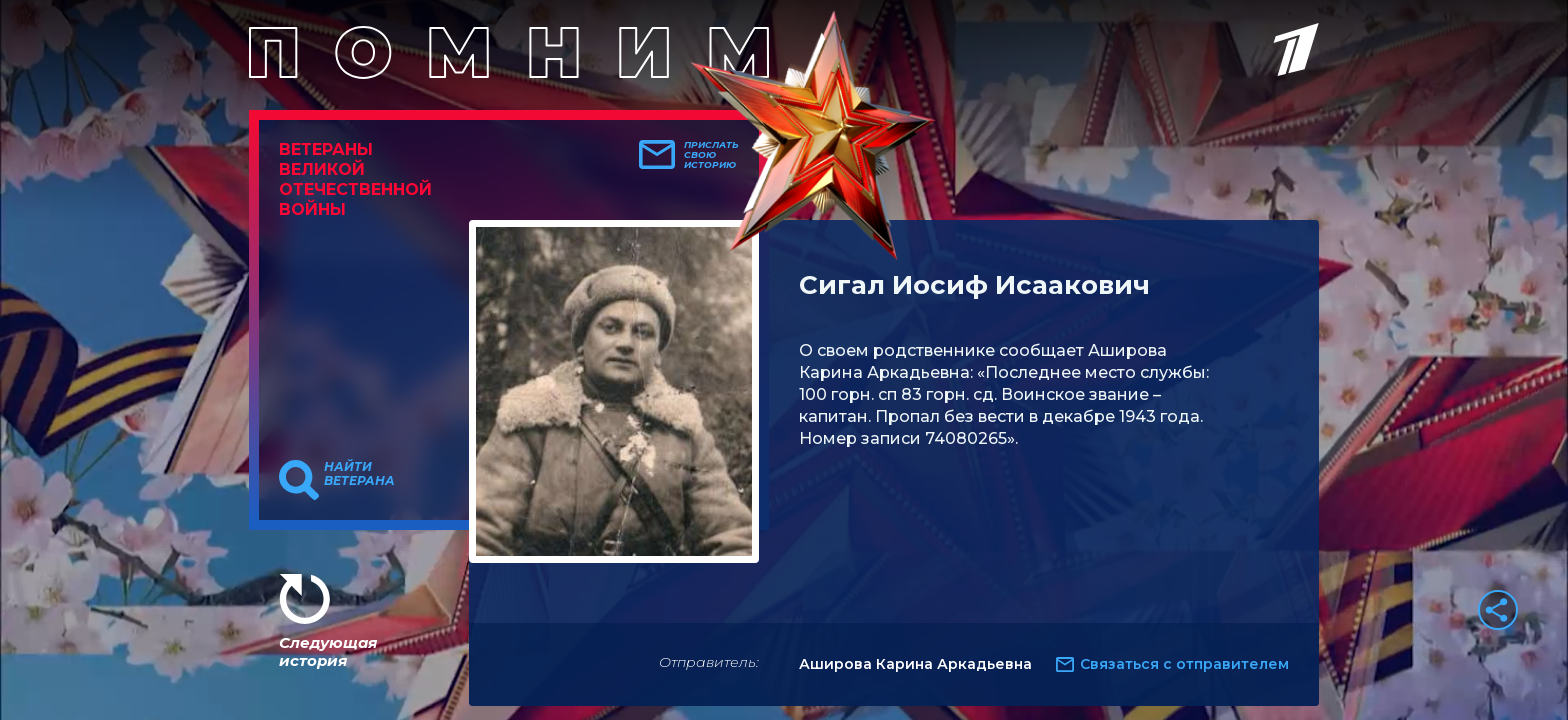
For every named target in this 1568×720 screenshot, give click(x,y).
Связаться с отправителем (1184, 664)
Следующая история (328, 651)
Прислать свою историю (711, 155)
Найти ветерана (359, 474)
